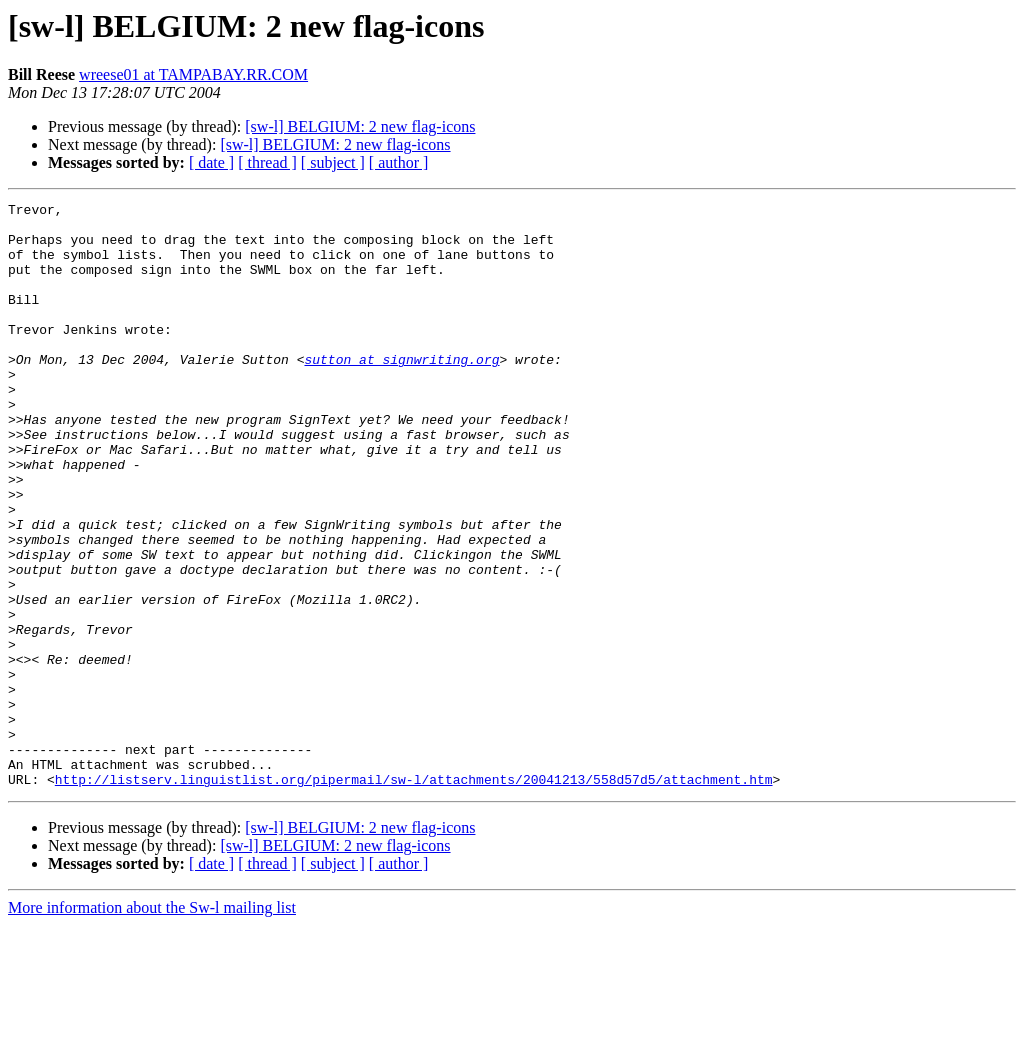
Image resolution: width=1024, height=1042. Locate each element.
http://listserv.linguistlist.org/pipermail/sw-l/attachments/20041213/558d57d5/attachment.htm (414, 896)
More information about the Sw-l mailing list (152, 1024)
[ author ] (399, 162)
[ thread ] (267, 162)
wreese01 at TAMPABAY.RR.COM (193, 74)
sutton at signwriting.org (401, 392)
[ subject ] (333, 162)
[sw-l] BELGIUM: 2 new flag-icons (360, 126)
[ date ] (211, 162)
